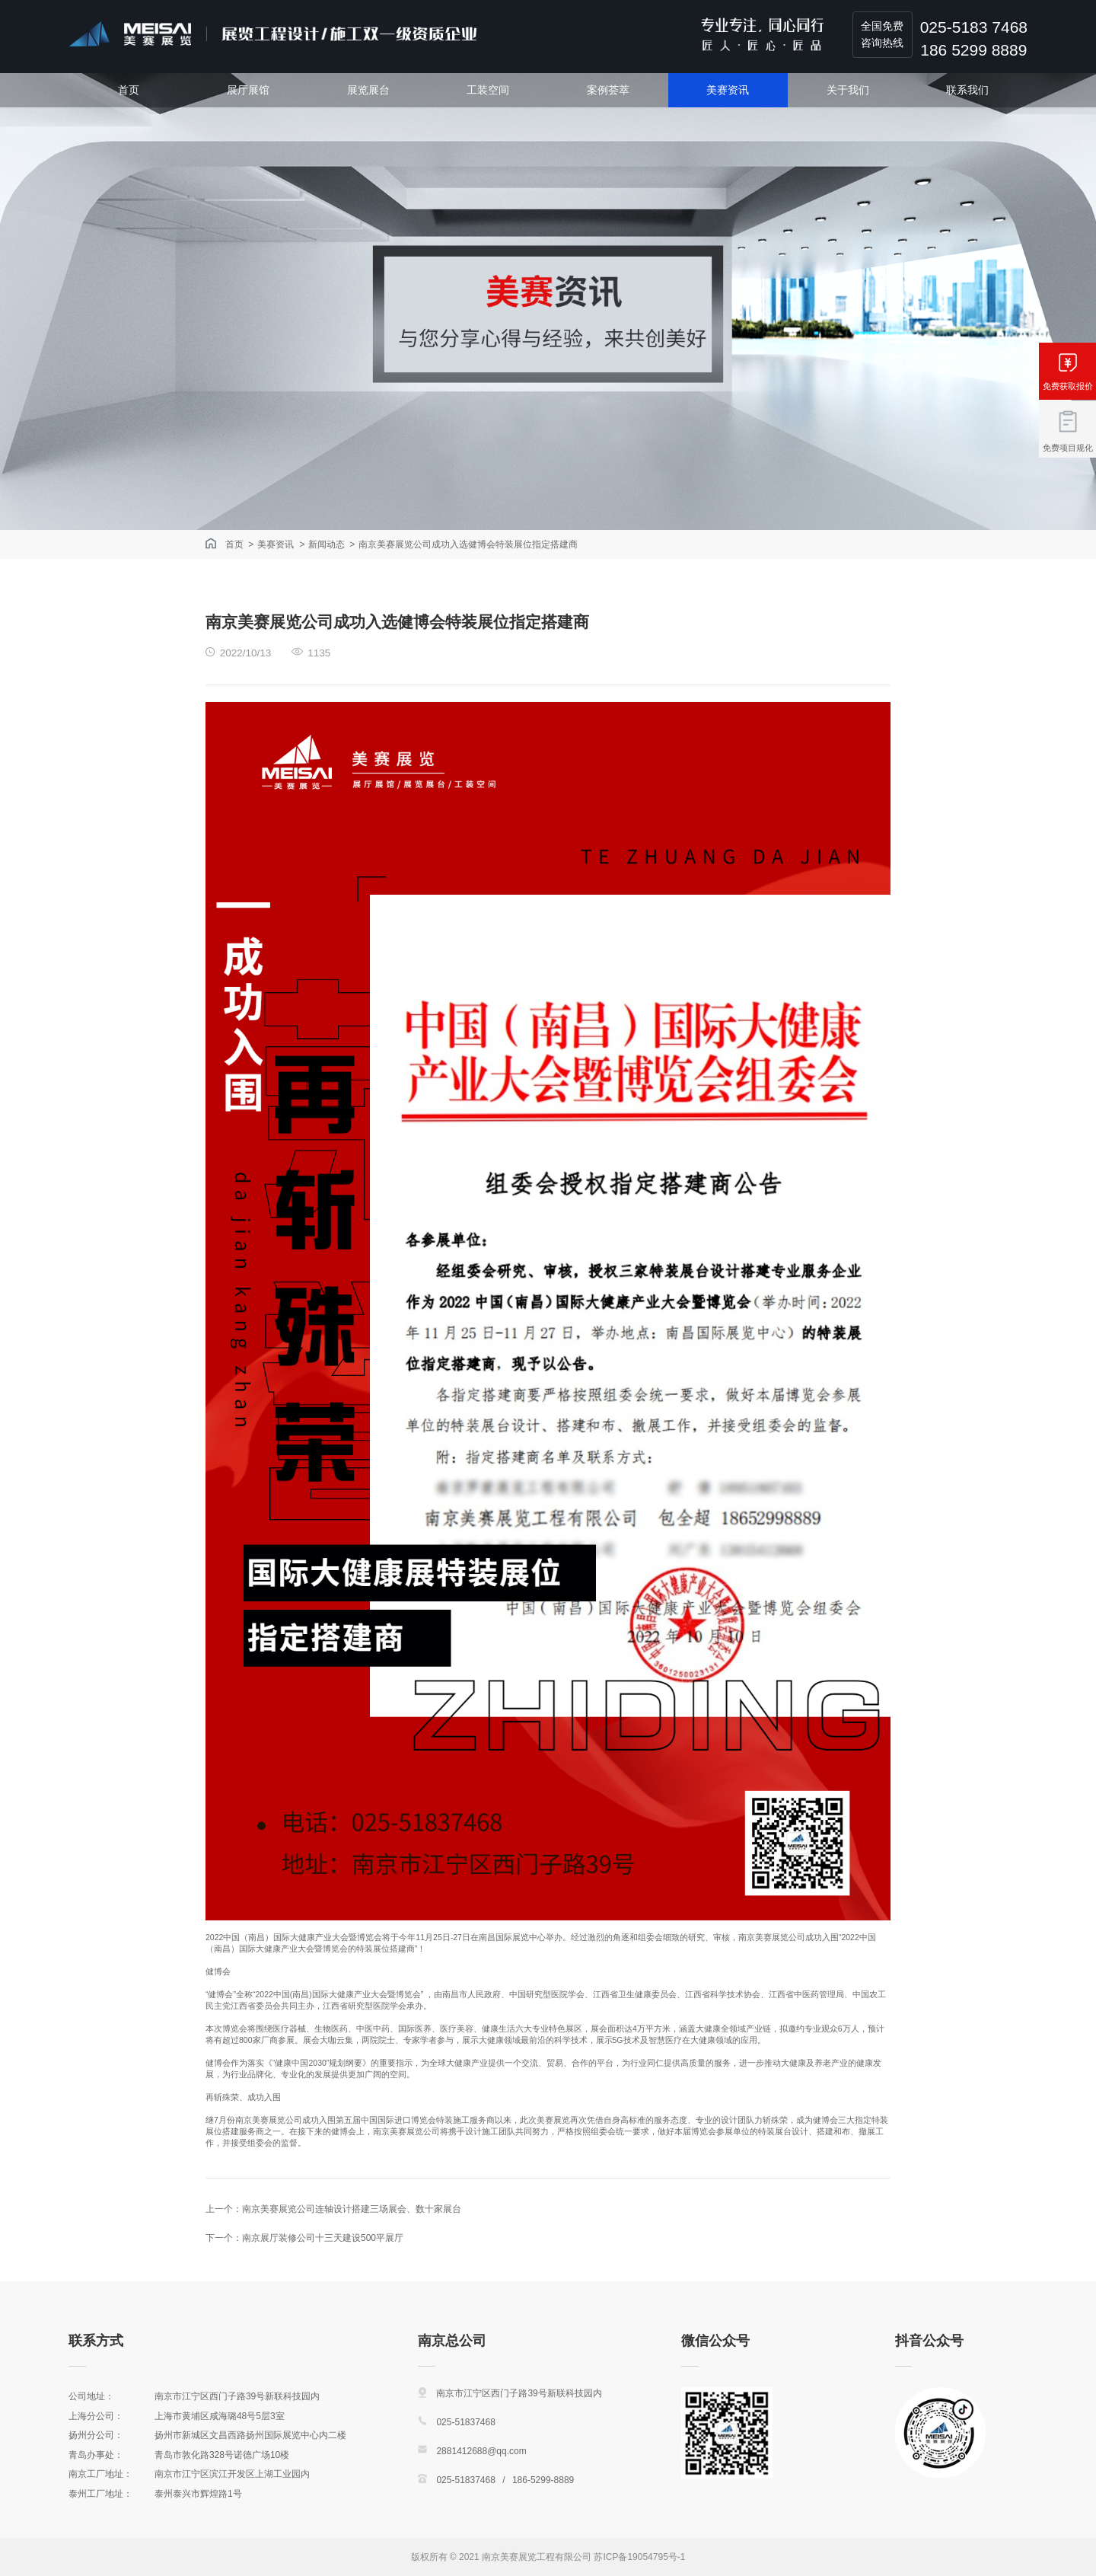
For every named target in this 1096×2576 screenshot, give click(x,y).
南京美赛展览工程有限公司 (536, 2557)
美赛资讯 (727, 90)
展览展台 (368, 90)
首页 (128, 90)
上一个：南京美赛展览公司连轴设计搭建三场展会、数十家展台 (333, 2209)
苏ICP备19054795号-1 (639, 2557)
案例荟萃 (608, 90)
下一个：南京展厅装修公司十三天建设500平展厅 (304, 2238)
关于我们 (848, 90)
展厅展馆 (248, 90)
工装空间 (488, 90)
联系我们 (967, 90)
